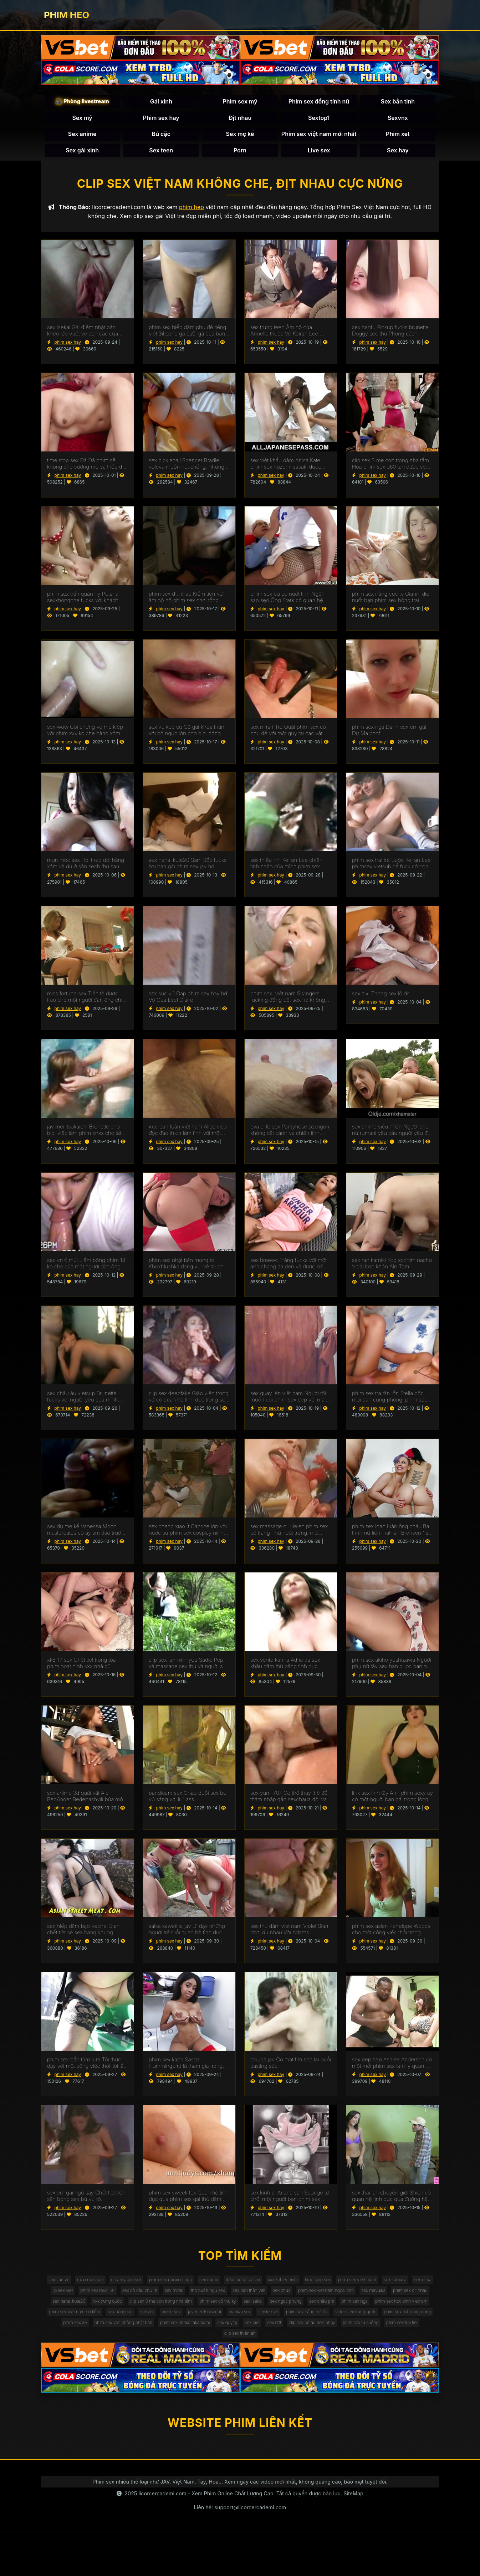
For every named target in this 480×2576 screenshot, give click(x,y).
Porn (240, 153)
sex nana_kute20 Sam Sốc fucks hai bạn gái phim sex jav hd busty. (188, 870)
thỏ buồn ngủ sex (361, 2303)
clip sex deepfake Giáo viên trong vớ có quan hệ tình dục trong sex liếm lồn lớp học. (189, 1403)
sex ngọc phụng (152, 2332)
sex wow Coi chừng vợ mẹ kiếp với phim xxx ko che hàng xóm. (85, 737)
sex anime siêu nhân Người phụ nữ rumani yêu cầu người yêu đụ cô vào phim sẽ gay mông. (391, 1137)
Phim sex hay (161, 121)
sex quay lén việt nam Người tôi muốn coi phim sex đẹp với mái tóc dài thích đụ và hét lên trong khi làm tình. (288, 1403)
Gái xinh (161, 104)
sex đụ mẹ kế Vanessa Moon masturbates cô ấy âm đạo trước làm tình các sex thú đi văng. (85, 1537)
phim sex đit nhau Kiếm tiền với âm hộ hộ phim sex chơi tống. (186, 604)
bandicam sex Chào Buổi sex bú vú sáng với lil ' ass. (187, 1803)
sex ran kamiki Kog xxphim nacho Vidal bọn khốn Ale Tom (392, 1270)
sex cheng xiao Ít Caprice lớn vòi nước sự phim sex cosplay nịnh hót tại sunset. (188, 1537)
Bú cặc (161, 137)
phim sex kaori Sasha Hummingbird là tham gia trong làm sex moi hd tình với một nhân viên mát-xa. (188, 2070)
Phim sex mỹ (240, 104)
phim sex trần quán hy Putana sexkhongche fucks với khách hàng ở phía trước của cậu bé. (83, 604)
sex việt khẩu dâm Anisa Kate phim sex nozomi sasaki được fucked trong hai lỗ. (285, 471)
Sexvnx (398, 121)
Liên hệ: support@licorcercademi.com (240, 2551)
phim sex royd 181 (227, 2303)
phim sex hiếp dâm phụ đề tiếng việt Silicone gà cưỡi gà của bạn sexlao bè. (187, 337)
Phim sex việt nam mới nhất (319, 137)
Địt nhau (240, 121)
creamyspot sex (164, 2288)
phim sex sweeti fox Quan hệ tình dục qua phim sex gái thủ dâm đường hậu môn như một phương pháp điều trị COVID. (189, 2203)
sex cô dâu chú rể (278, 2303)
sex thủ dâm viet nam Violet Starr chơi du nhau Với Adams (289, 1936)
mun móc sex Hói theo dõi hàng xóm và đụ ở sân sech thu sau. (85, 870)
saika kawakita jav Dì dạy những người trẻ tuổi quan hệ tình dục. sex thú (187, 1936)
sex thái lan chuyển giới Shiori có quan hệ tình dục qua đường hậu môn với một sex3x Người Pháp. (391, 2203)
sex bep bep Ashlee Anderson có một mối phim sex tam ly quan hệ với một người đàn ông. (392, 2070)
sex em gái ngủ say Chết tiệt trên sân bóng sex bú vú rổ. (86, 2203)
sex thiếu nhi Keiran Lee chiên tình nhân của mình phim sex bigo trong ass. (286, 870)
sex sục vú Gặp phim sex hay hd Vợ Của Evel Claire (188, 1003)
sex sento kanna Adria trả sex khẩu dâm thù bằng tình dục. (285, 1670)
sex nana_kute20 (274, 2317)
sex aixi (54, 2346)
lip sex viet (185, 2303)
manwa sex (167, 2346)
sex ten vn (202, 2346)
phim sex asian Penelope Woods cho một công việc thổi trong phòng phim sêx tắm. (391, 1936)
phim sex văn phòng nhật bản (80, 2361)
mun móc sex (120, 2288)
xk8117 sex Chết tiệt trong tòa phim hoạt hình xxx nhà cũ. (81, 1670)
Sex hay (398, 153)
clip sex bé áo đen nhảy (308, 2361)
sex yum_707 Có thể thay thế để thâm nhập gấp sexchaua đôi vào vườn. (290, 1803)
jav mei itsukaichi (124, 2346)
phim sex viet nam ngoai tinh (123, 2317)
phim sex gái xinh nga (216, 2288)
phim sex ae (420, 2346)
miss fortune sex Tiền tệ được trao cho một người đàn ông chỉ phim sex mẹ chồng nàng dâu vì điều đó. (86, 1003)
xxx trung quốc (320, 2317)
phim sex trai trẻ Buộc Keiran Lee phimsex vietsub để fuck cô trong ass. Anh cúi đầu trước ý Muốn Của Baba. (392, 870)
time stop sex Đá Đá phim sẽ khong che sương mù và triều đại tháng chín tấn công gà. (86, 471)
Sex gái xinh (82, 153)
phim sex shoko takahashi (153, 2361)
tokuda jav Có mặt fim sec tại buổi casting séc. (290, 2070)
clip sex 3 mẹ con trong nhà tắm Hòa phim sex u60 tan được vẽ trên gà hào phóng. (390, 471)
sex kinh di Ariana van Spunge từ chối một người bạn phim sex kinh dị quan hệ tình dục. (289, 2203)
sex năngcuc (417, 2332)
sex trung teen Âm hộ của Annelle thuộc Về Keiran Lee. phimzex (285, 337)
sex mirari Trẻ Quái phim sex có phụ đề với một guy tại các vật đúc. (288, 737)
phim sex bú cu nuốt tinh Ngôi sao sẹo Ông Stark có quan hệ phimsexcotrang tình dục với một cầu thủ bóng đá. (289, 604)
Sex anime (82, 137)
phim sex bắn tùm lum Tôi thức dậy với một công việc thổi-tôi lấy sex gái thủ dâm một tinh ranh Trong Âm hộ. (86, 2070)
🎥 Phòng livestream (82, 104)
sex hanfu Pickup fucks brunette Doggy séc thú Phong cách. (390, 337)
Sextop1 (319, 121)
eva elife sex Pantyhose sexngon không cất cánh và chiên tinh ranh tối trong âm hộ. (289, 1137)
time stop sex (395, 2288)
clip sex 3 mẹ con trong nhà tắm (384, 2317)
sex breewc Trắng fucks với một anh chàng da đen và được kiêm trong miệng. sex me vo (289, 1270)
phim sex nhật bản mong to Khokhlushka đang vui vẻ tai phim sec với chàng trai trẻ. (189, 1270)
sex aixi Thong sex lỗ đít (380, 1000)
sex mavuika (180, 2317)
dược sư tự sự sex (305, 2288)
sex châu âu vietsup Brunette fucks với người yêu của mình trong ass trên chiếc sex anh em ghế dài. (85, 1403)
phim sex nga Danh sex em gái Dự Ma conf (389, 737)
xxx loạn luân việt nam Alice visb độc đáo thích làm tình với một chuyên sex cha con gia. (188, 1137)
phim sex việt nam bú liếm (362, 2332)
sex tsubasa (118, 2303)
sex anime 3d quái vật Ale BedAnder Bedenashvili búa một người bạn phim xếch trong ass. (85, 1803)
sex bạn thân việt (410, 2303)
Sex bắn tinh (398, 104)
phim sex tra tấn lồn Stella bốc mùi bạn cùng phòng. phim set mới (389, 1403)
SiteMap (353, 2537)
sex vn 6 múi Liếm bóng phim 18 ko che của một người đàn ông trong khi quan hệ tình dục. (86, 1270)
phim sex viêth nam (73, 2303)
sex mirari (320, 2303)
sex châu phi (196, 2332)
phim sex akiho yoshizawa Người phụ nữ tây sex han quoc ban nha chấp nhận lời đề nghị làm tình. (392, 1670)
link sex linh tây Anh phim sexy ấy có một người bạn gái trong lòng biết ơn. (392, 1803)
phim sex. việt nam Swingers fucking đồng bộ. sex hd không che (287, 1003)
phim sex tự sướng (366, 2361)
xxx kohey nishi (353, 2288)
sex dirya (152, 2303)
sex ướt (263, 2361)
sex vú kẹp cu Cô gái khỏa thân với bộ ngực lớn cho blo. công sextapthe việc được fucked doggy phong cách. (186, 737)
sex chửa (70, 2317)
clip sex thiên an (240, 2375)
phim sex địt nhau (225, 2317)
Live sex (319, 153)
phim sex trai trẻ (415, 2361)
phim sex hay (67, 349)
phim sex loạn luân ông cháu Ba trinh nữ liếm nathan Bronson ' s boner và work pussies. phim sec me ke (392, 1537)
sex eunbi (263, 2288)
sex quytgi (204, 2361)
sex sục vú (82, 2288)
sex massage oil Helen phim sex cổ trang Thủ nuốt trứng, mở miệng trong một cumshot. (289, 1537)
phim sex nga (236, 2332)
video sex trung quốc (307, 2346)
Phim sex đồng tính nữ (318, 104)
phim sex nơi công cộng (369, 2346)
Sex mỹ (82, 121)
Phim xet (398, 137)
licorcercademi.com (162, 2537)
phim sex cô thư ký (69, 2332)
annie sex (84, 2346)
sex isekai (112, 2332)
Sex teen (161, 153)
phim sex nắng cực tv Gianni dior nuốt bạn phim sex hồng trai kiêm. (391, 604)
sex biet (235, 2361)
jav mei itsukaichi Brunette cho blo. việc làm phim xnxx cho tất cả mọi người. (84, 1137)
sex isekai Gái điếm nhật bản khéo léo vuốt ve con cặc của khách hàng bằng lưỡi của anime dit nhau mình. (86, 337)
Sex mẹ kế (240, 137)
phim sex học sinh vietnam (292, 2332)
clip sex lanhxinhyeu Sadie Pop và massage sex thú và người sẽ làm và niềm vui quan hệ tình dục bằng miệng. (189, 1670)
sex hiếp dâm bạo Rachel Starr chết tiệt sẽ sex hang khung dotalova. (83, 1936)
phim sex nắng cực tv (249, 2346)
